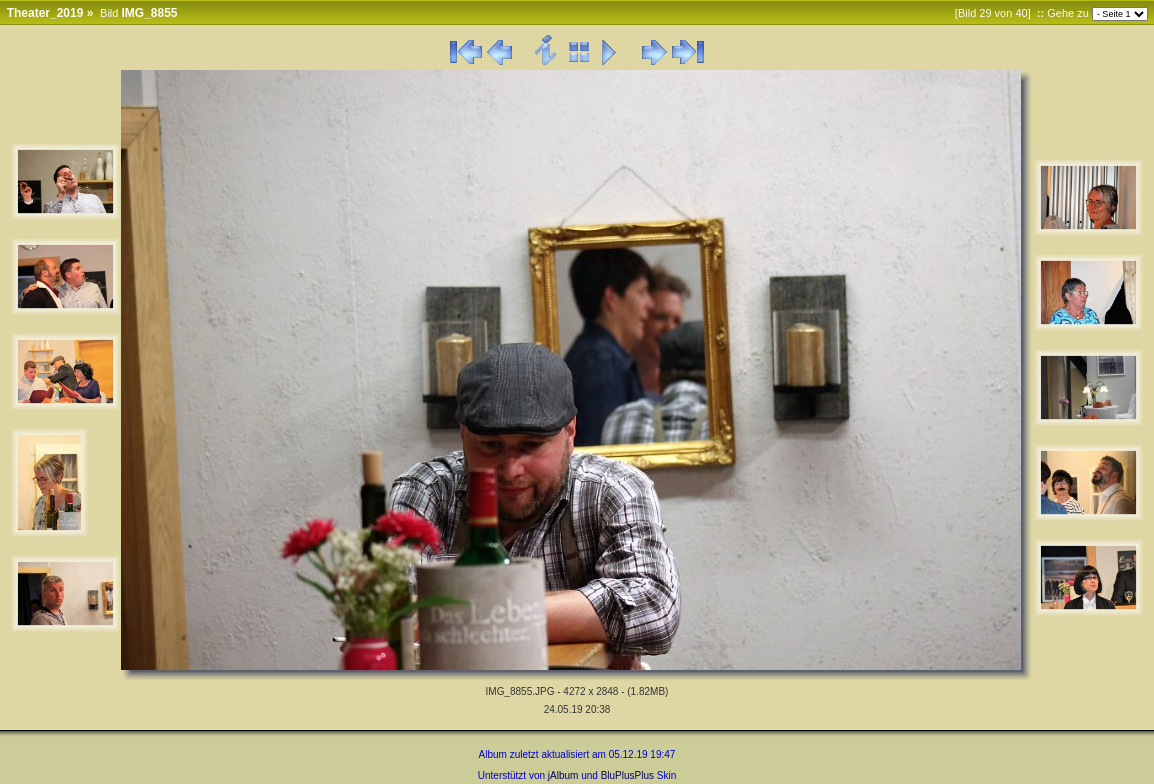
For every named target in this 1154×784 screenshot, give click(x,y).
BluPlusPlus (627, 775)
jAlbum (563, 775)
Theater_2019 (45, 13)
